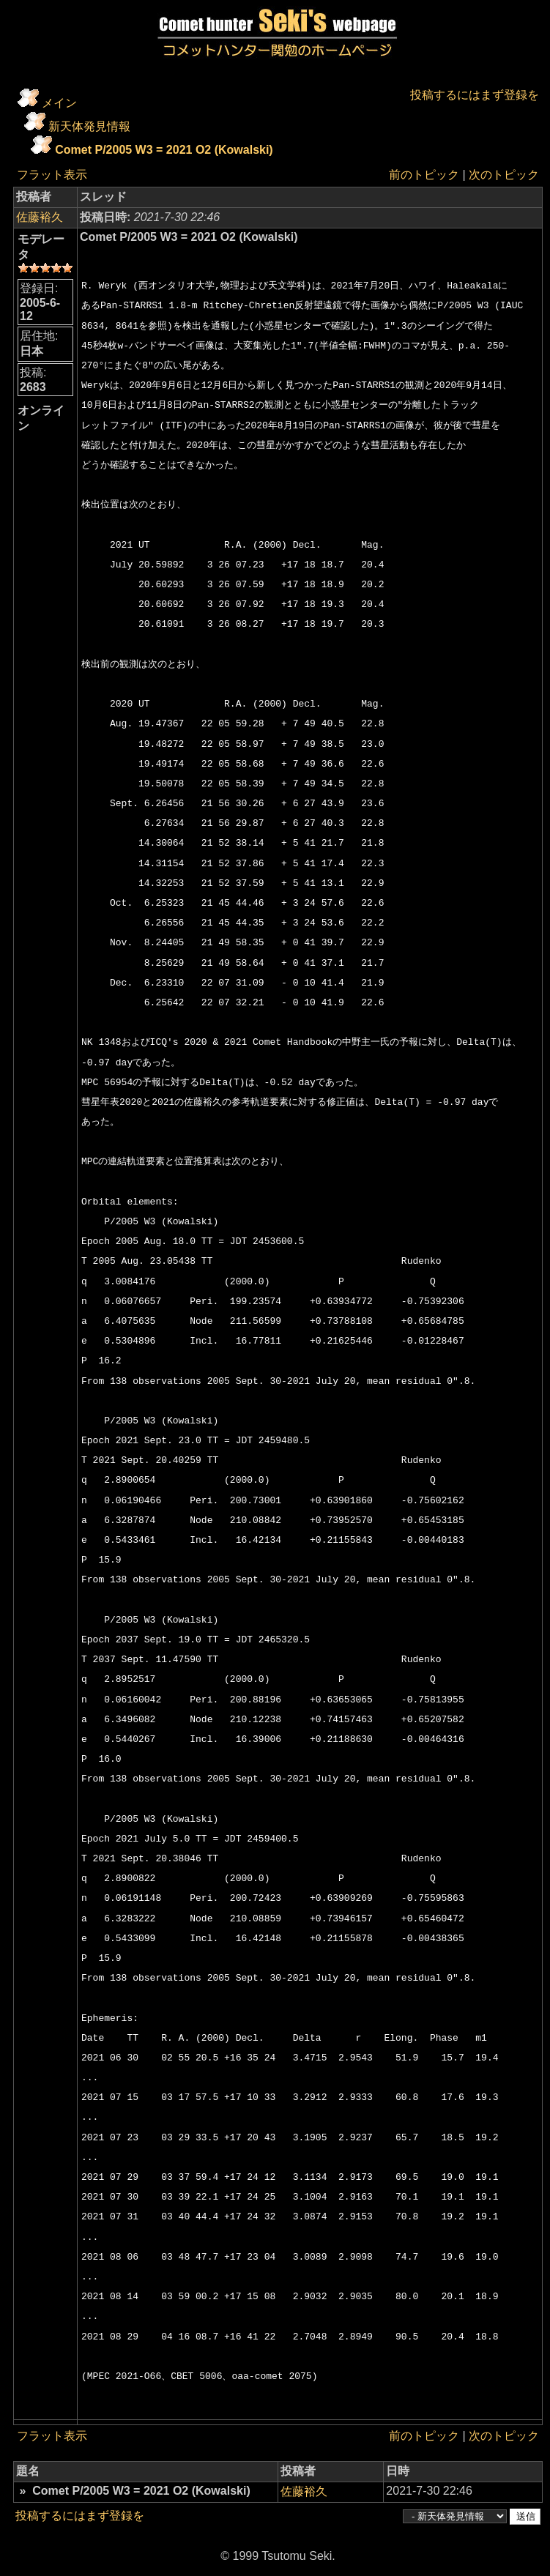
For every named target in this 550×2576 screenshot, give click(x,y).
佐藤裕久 (39, 217)
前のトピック (424, 174)
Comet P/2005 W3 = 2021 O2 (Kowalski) (163, 150)
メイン (59, 103)
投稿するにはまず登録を (474, 95)
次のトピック (504, 174)
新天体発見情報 (89, 126)
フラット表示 (52, 174)
